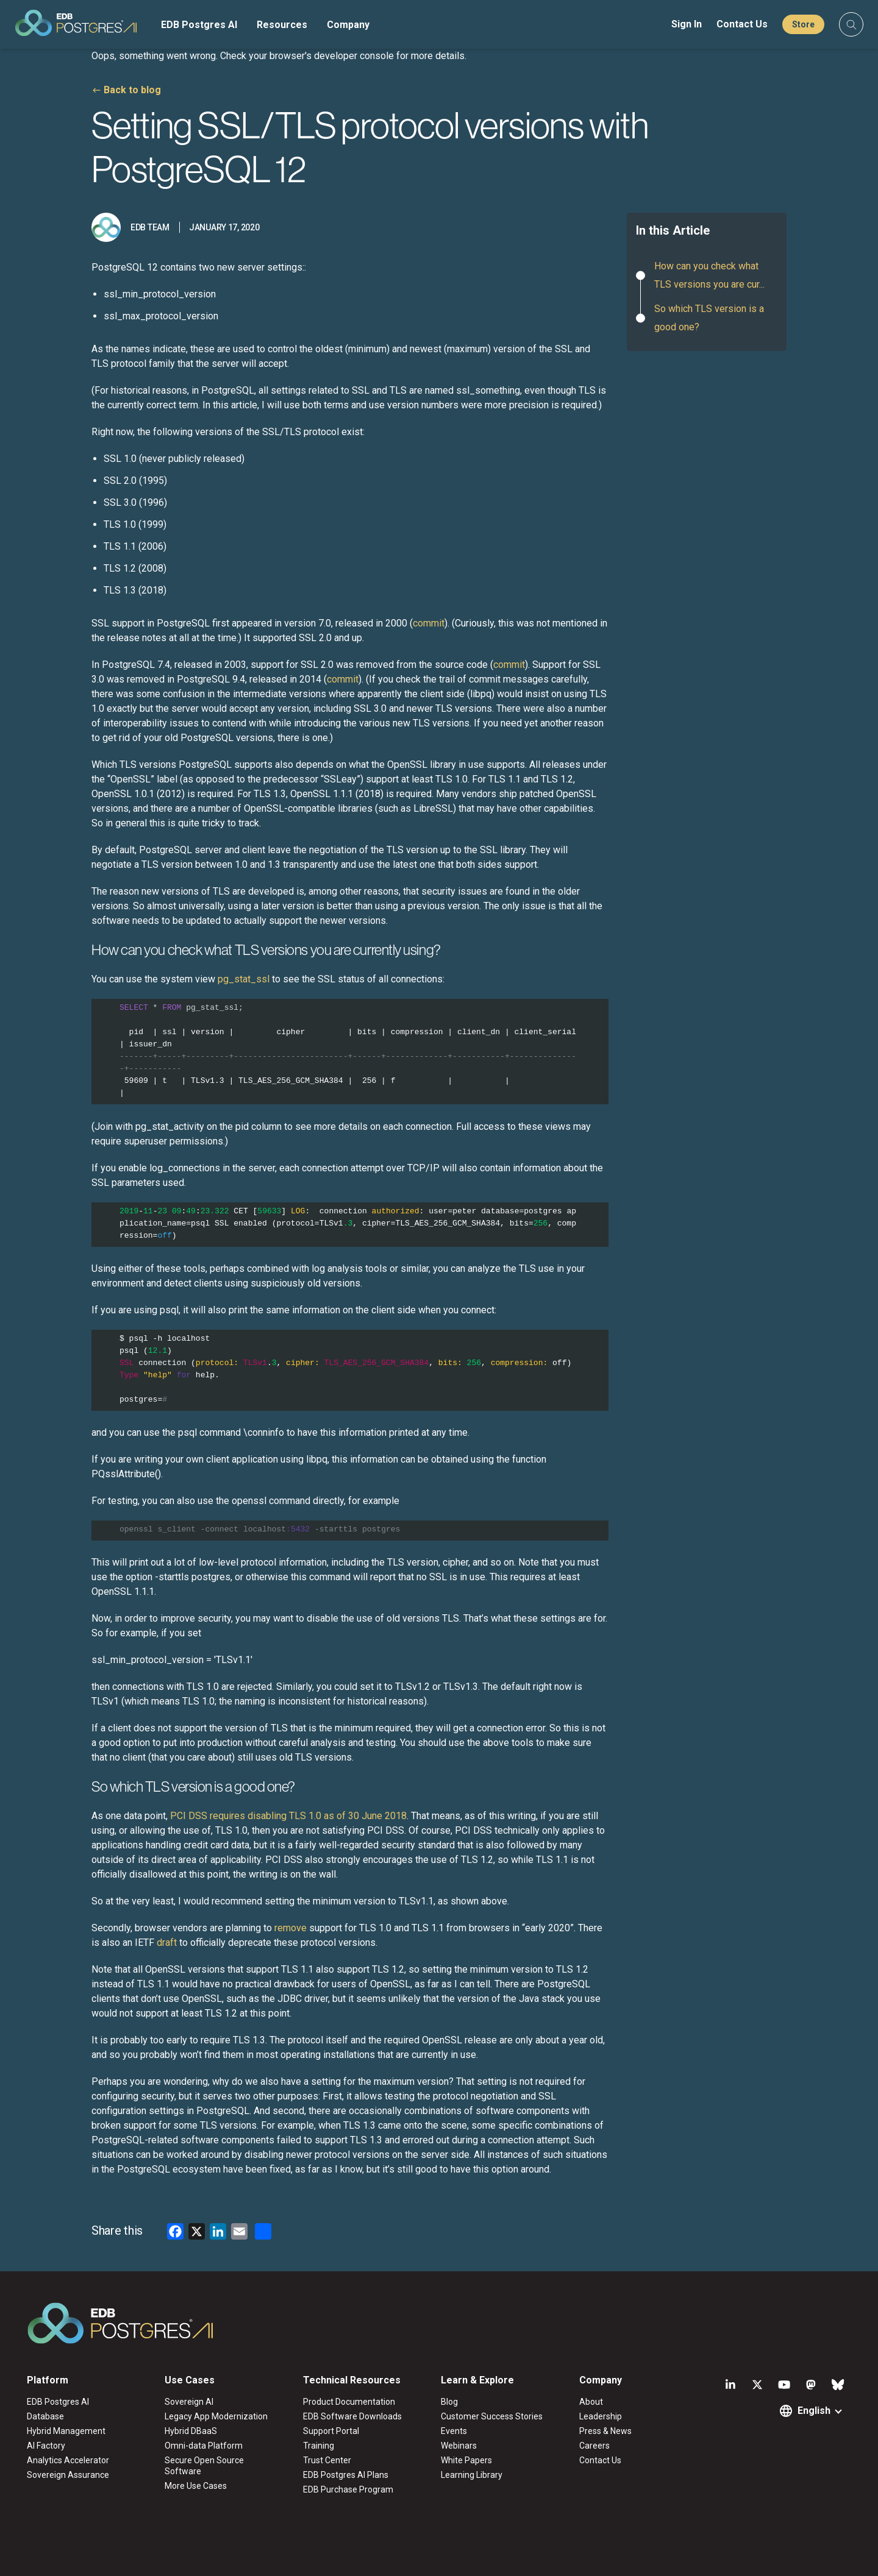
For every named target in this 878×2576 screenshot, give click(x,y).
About (591, 2402)
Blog (449, 2402)
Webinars (459, 2445)
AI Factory (46, 2445)
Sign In (686, 24)
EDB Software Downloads (352, 2416)
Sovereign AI (189, 2402)
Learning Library (471, 2475)
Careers (594, 2445)
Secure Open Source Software (204, 2465)
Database (45, 2416)
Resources (282, 24)
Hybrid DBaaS (191, 2431)
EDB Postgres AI (199, 24)
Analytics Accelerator (68, 2460)
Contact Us (742, 24)
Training (318, 2445)
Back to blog (132, 90)
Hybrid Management (66, 2431)
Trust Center (327, 2460)
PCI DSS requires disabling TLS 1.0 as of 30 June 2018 (288, 1816)
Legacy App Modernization (216, 2416)
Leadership (600, 2416)
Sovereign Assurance (68, 2475)
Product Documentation (349, 2402)
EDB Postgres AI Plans (345, 2475)
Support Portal (331, 2431)
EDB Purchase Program (348, 2489)
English (814, 2410)
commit (428, 623)
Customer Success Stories (492, 2416)
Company (348, 24)
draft (167, 1942)
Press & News (605, 2431)
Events (454, 2431)
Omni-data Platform (204, 2445)
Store (803, 24)
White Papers (466, 2460)
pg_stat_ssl (242, 979)
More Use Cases (196, 2486)
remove (290, 1928)
